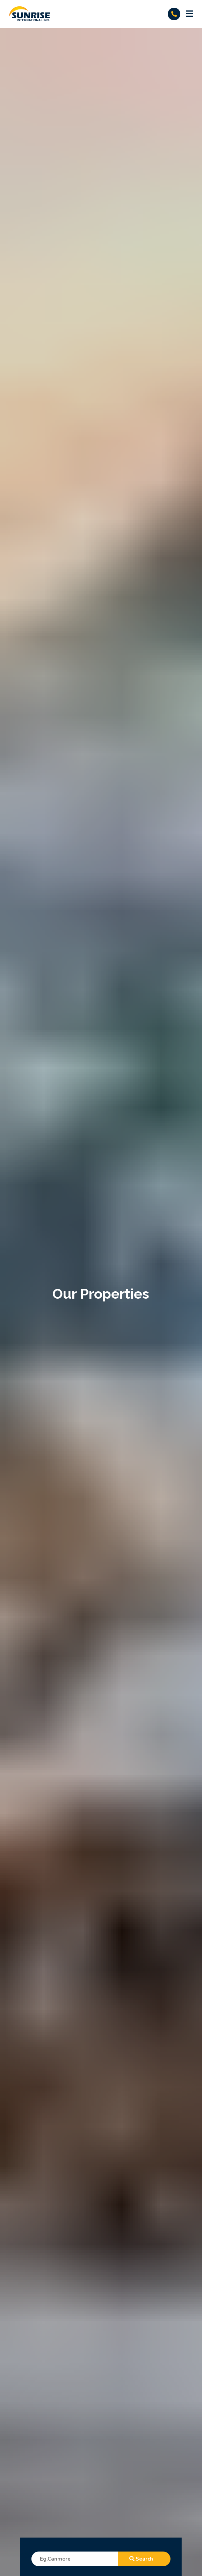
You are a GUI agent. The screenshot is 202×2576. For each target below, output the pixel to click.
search (144, 2558)
